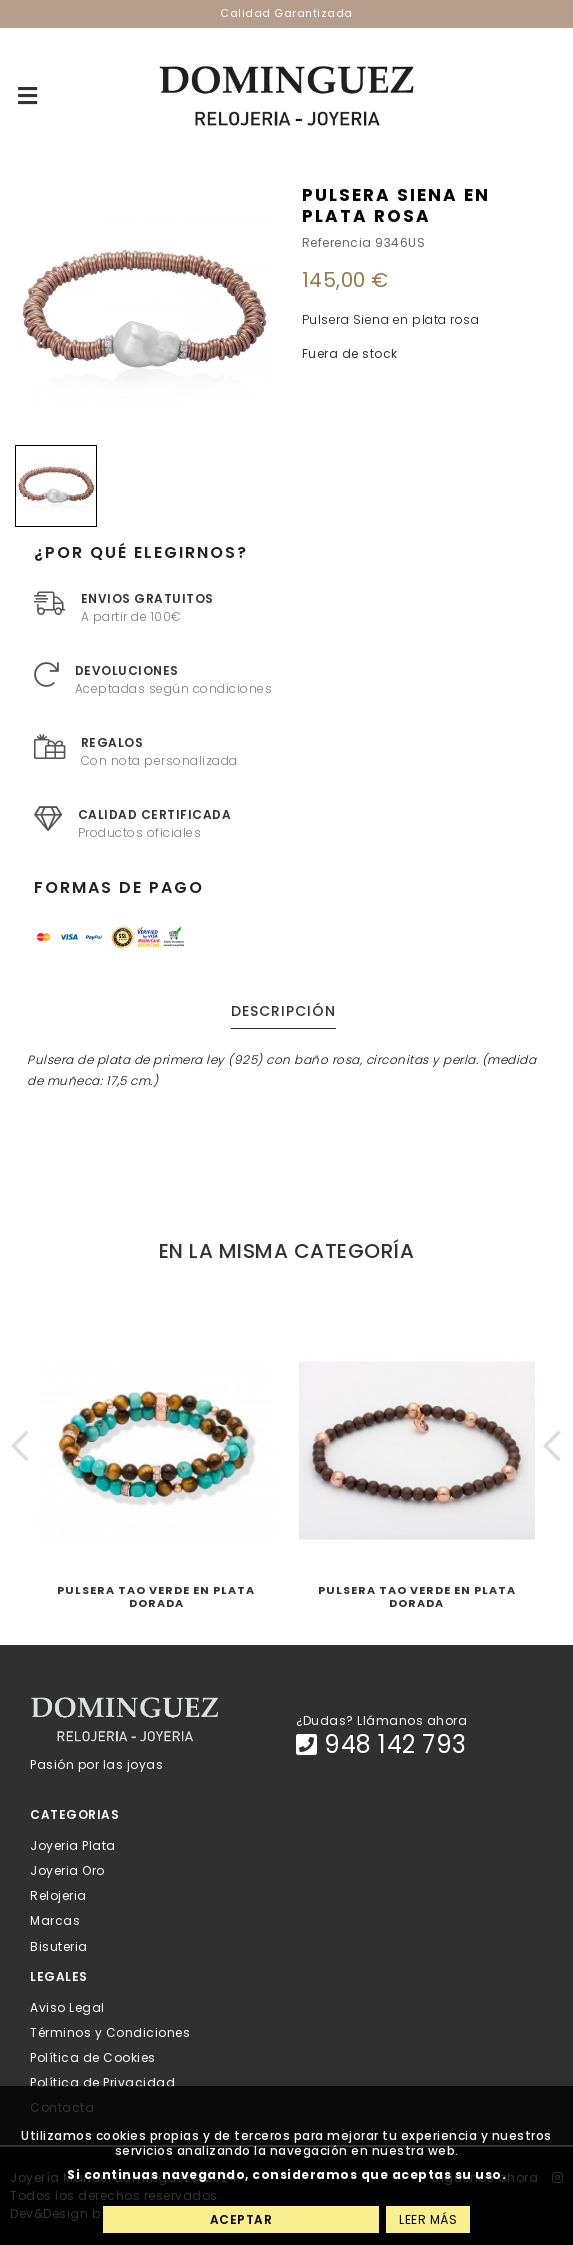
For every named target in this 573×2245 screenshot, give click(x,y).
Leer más (428, 2219)
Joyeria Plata (73, 1844)
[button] (20, 1446)
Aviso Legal (67, 2006)
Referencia (337, 242)
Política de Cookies (93, 2057)
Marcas (55, 1920)
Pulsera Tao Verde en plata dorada (156, 1596)
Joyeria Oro (67, 1870)
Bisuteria (59, 1945)
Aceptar (241, 2219)
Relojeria (58, 1895)
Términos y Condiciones (110, 2031)
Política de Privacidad (102, 2082)
